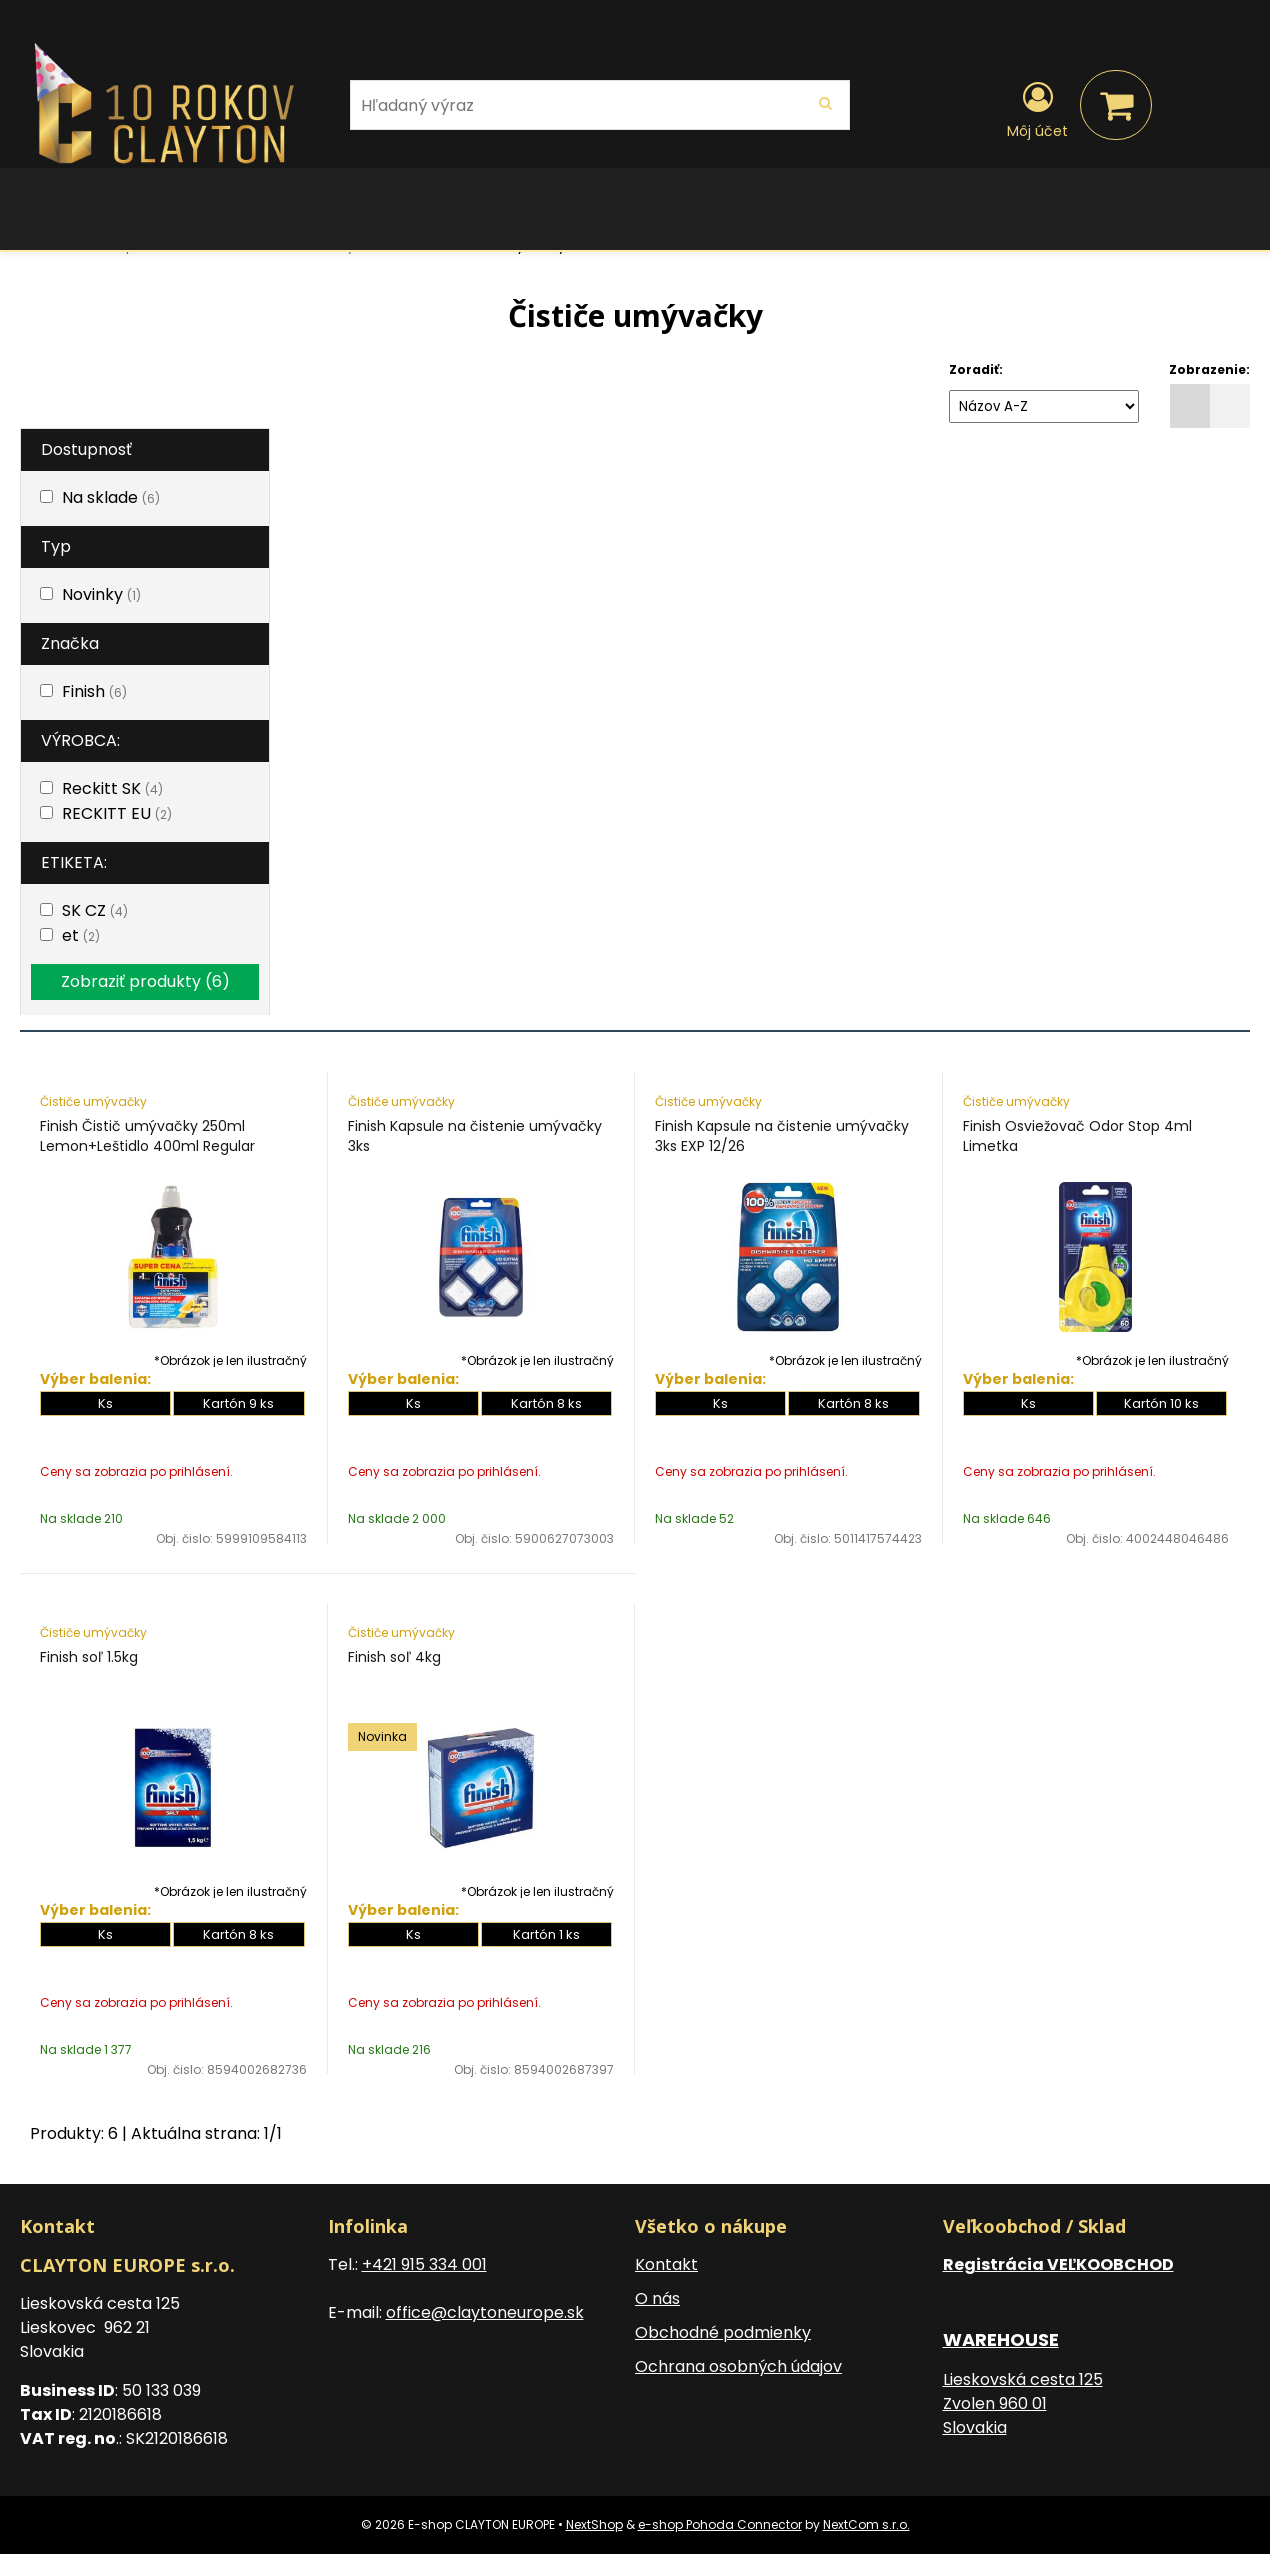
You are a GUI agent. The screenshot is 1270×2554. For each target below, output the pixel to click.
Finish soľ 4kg (394, 1657)
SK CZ (95, 910)
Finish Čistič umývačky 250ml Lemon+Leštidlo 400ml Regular (147, 1136)
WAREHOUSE (1001, 2339)
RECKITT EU (117, 813)
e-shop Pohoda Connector (720, 2524)
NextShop (594, 2524)
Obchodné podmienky (723, 2332)
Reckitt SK (112, 788)
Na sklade (111, 497)
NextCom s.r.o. (866, 2524)
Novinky (101, 594)
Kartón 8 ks (546, 1403)
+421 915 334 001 (424, 2264)
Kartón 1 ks (546, 1934)
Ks (105, 1403)
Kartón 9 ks (238, 1403)
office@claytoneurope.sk (485, 2312)
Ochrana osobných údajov (738, 2366)
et (81, 935)
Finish (94, 691)
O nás (657, 2298)
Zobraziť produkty (145, 981)
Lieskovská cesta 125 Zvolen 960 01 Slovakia (1023, 2403)
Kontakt (666, 2264)
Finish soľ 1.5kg (89, 1657)
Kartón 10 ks (1161, 1403)
